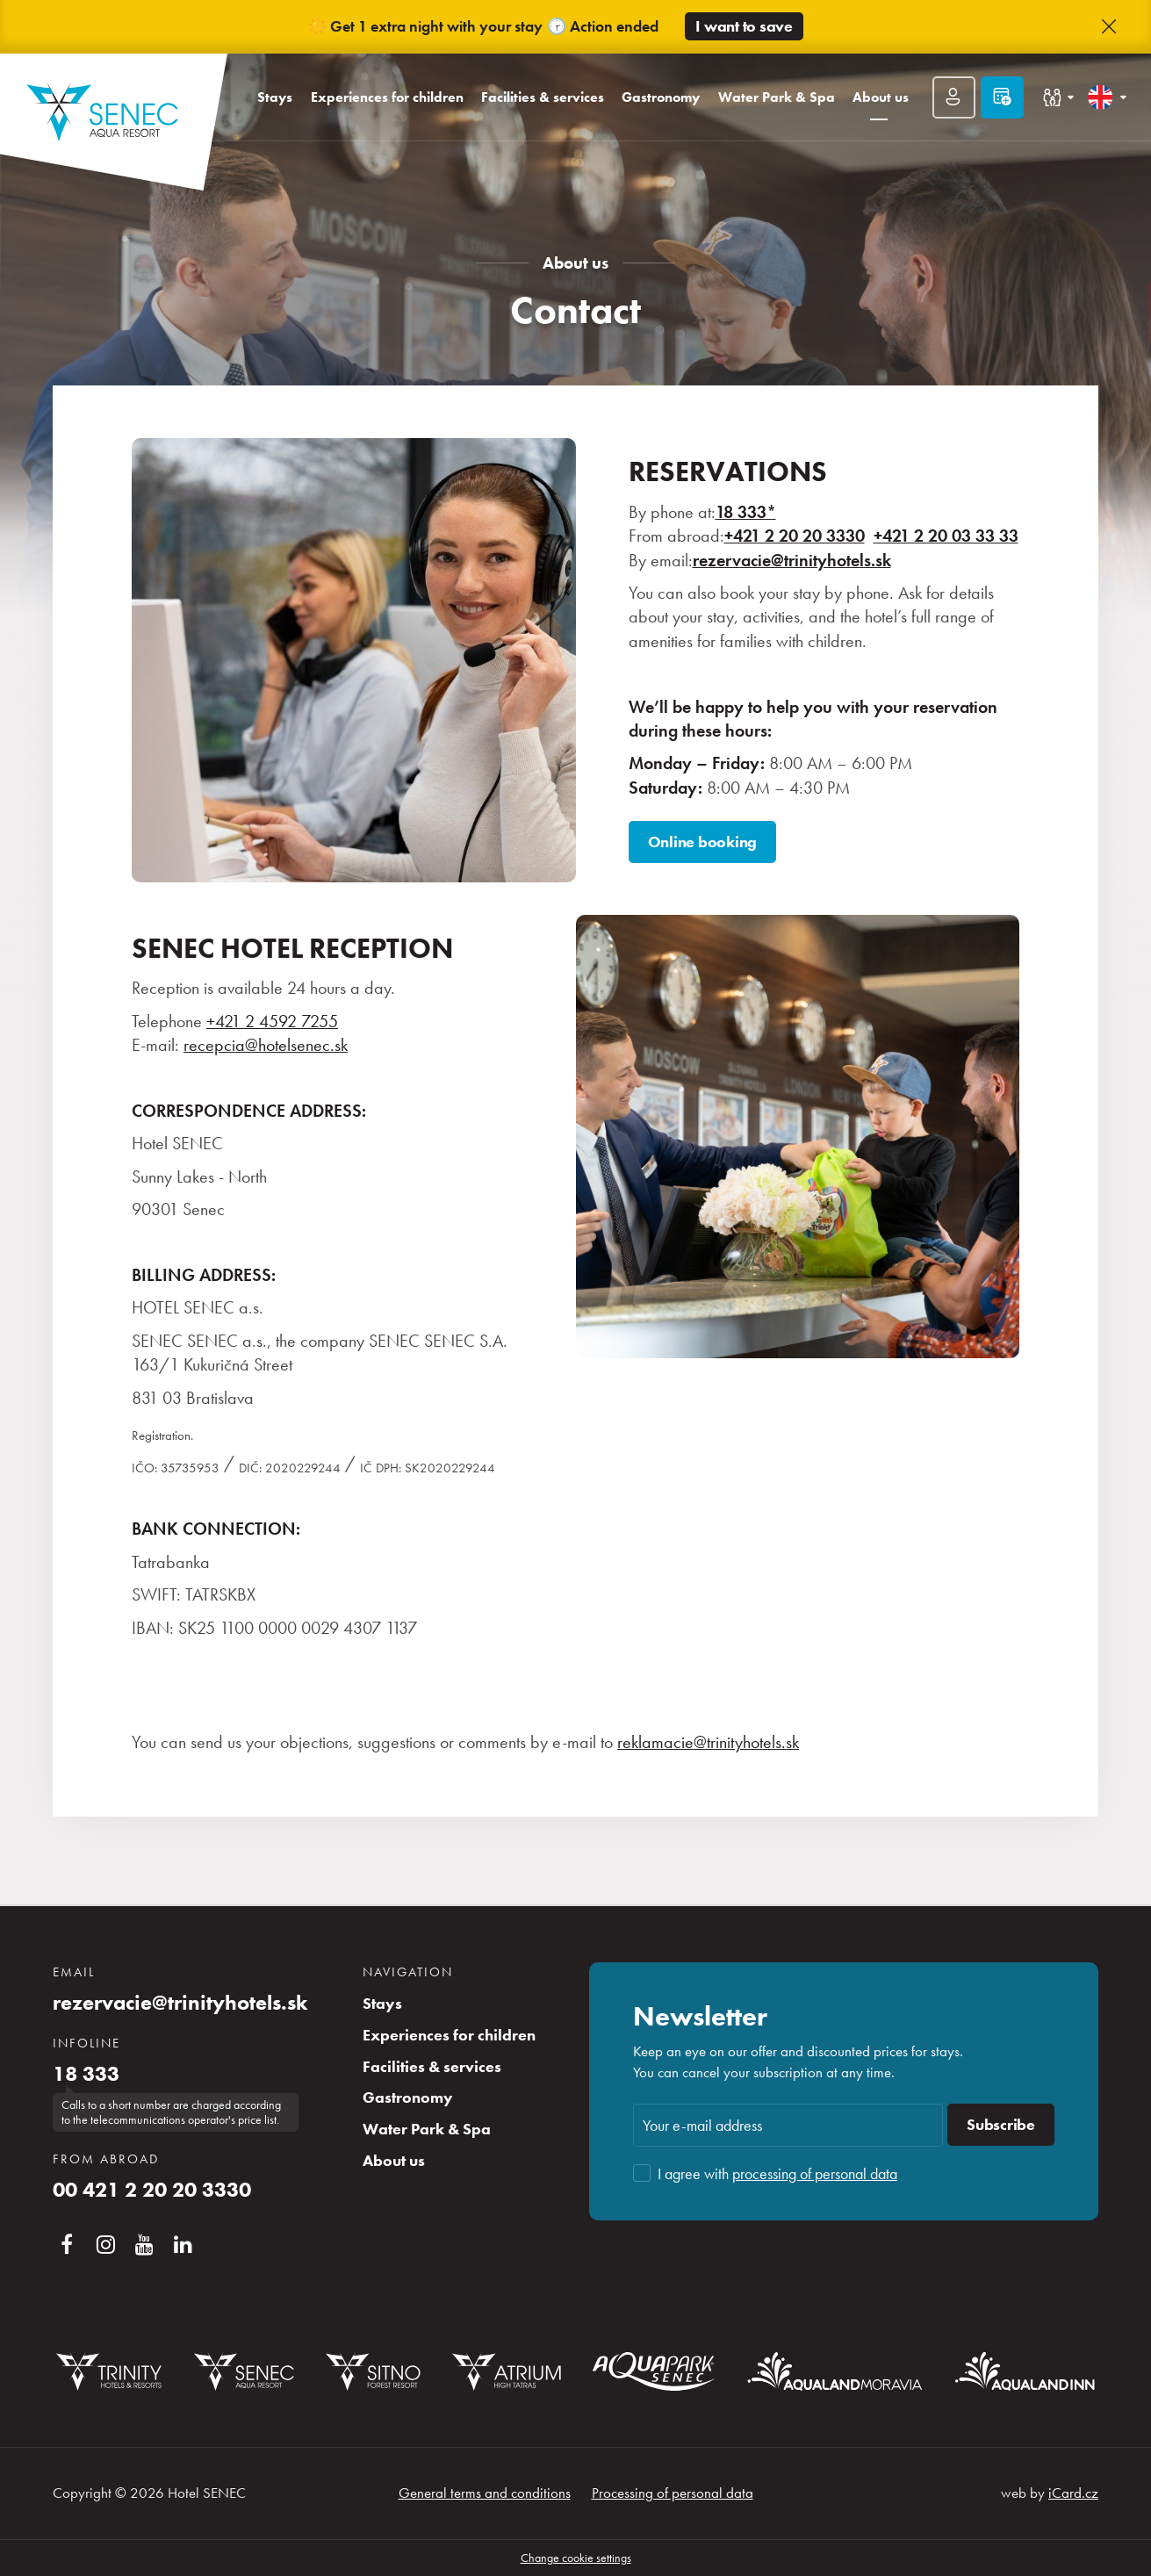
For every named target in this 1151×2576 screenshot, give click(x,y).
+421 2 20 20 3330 (794, 536)
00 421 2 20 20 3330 (152, 2190)
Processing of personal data (672, 2492)
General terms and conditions (485, 2492)
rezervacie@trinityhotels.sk (180, 2003)
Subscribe (1001, 2124)
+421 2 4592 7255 (272, 1022)
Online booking (703, 842)
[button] (1109, 27)
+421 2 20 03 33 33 (946, 536)
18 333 (86, 2074)
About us (575, 263)
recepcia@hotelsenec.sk (265, 1045)
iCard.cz (1073, 2492)
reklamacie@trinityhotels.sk (708, 1742)
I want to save (744, 26)
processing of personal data (814, 2173)
